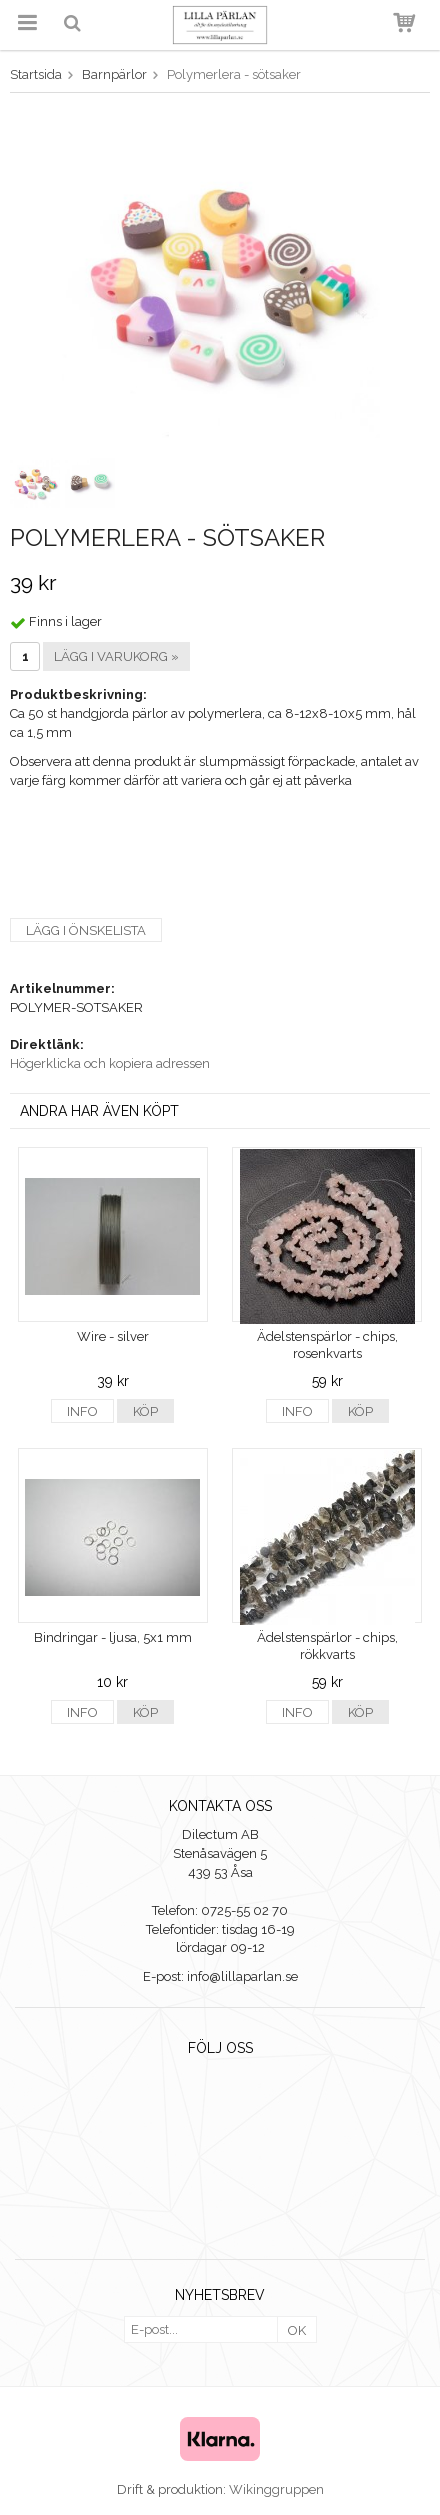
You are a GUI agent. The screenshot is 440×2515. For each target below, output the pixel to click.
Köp (145, 1411)
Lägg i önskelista (86, 930)
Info (82, 1411)
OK (297, 2330)
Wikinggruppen (276, 2489)
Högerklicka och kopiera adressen (110, 1063)
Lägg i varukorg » (116, 656)
